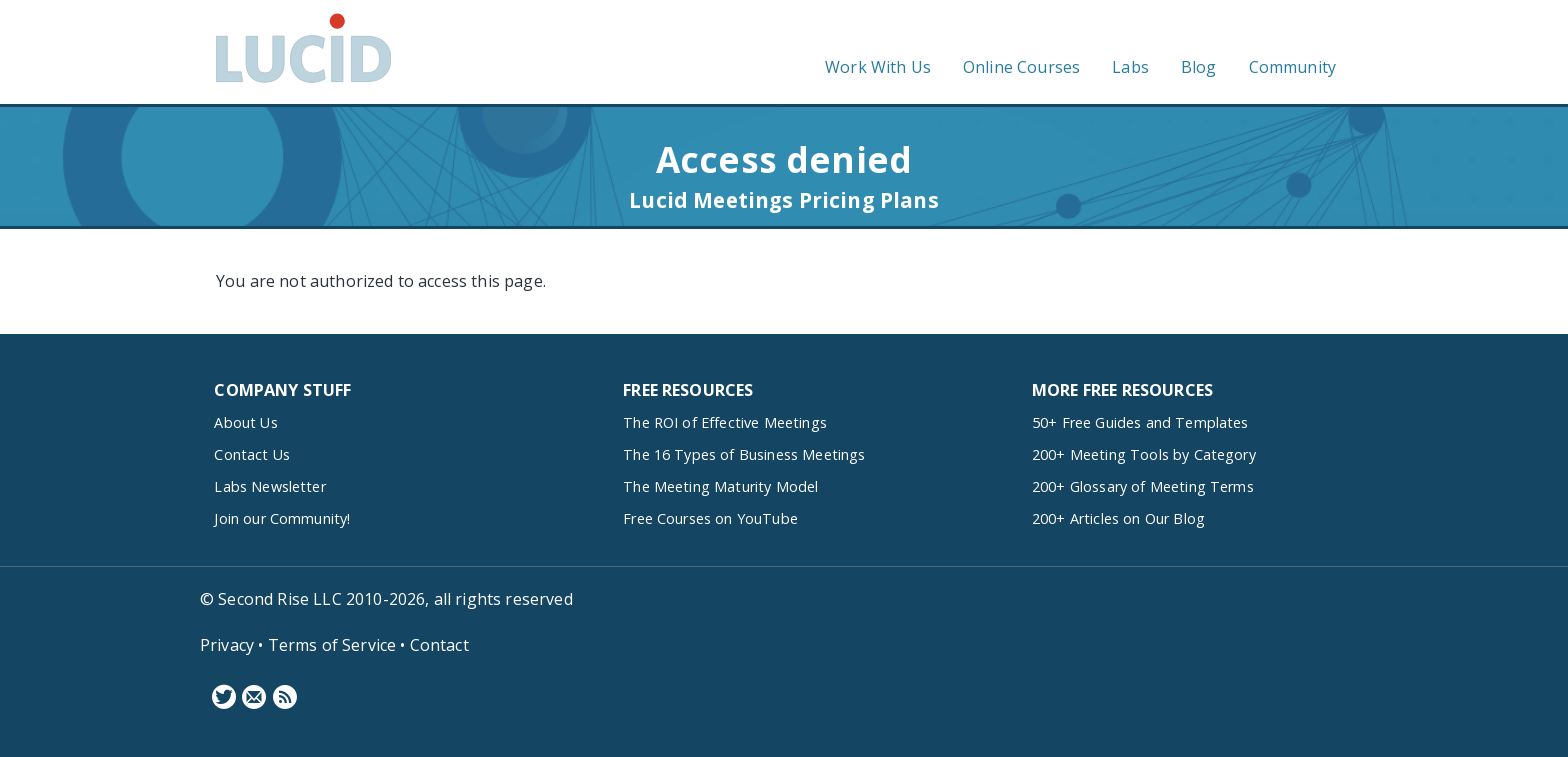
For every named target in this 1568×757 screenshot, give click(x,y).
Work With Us (878, 67)
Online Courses (1021, 67)
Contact (439, 645)
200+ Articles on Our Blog (1118, 518)
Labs (1130, 67)
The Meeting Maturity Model (720, 486)
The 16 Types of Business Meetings (744, 454)
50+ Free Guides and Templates (1140, 422)
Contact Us (252, 454)
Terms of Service (332, 645)
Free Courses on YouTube (710, 518)
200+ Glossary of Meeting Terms (1143, 486)
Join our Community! (282, 518)
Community (1292, 67)
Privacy (227, 645)
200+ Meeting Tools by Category (1144, 454)
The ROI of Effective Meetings (725, 422)
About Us (245, 422)
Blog (1199, 67)
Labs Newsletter (269, 486)
